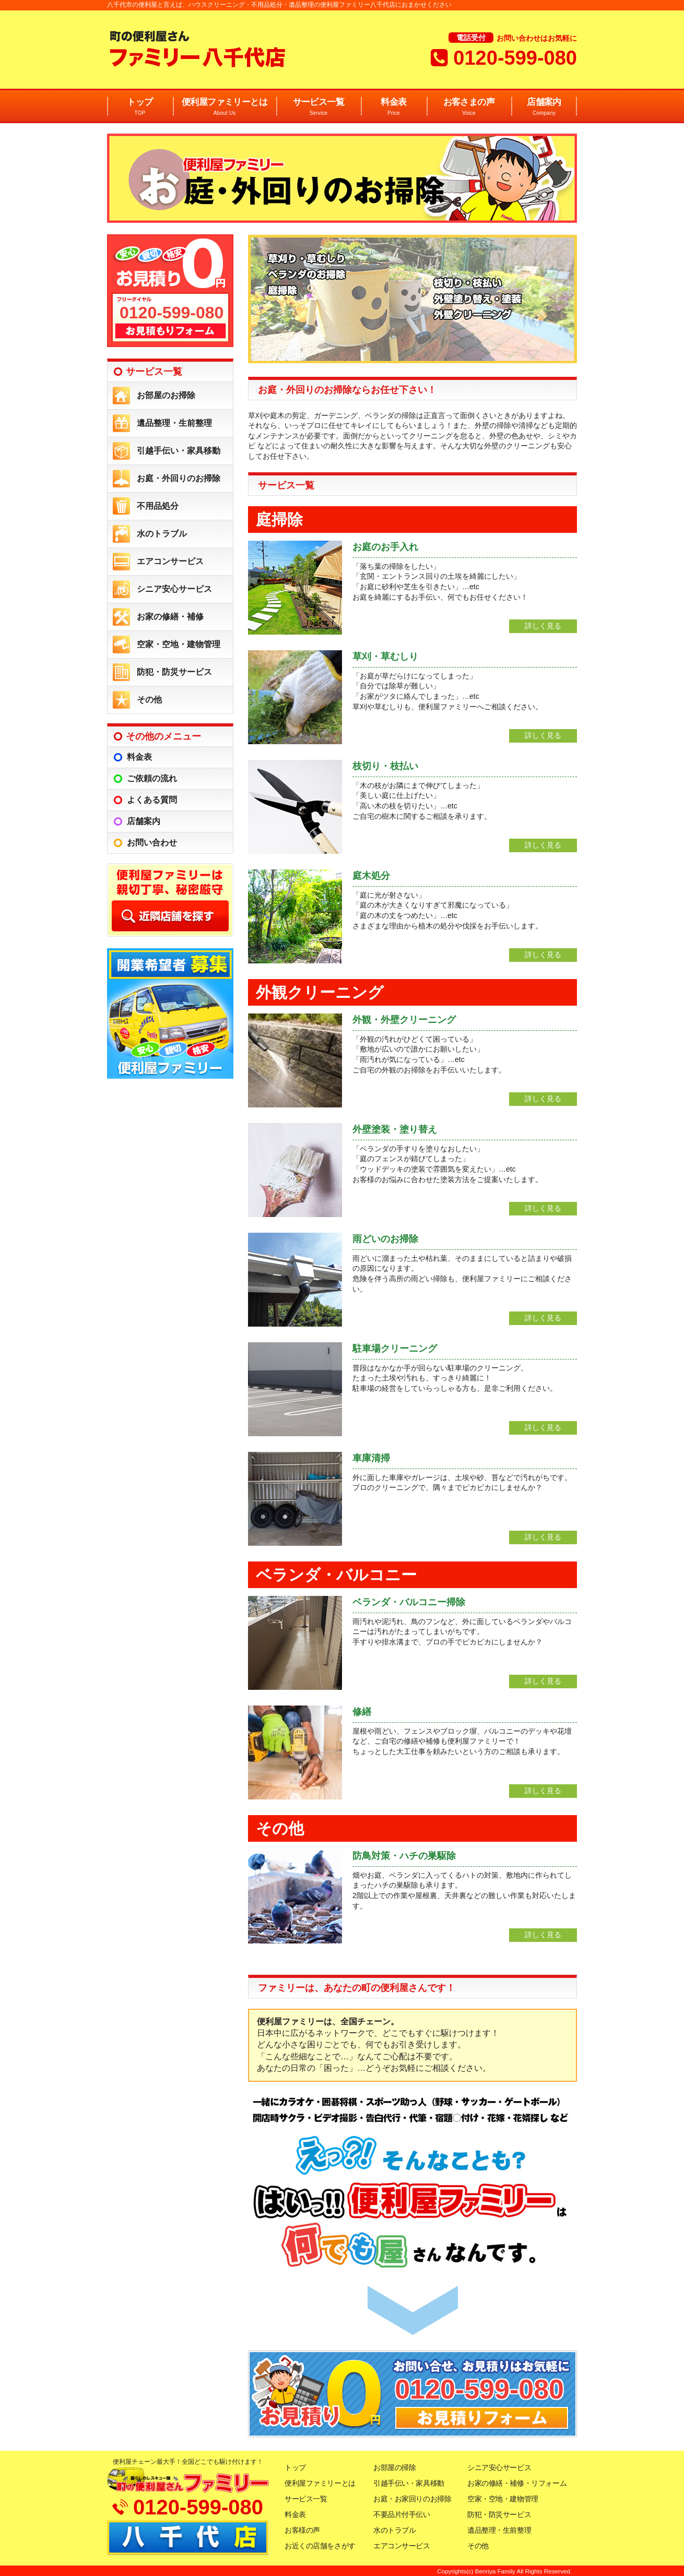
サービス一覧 (318, 107)
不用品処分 (158, 506)
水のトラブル (162, 533)
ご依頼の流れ (152, 778)
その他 (149, 699)
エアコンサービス (170, 561)
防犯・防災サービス (174, 671)
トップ (140, 107)
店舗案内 (544, 107)
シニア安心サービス (174, 589)
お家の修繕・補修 (170, 616)
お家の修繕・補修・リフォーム (517, 2483)
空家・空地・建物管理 (178, 644)
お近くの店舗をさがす (320, 2546)
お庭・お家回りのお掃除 (412, 2499)
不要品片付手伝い (401, 2514)
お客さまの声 (469, 107)
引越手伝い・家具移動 (178, 450)
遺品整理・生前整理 (174, 423)
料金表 (394, 107)
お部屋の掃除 (394, 2467)
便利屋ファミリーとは (224, 107)
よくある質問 (152, 799)
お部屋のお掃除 (166, 395)
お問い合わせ (152, 842)
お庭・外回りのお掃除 (178, 478)
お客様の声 (302, 2530)
